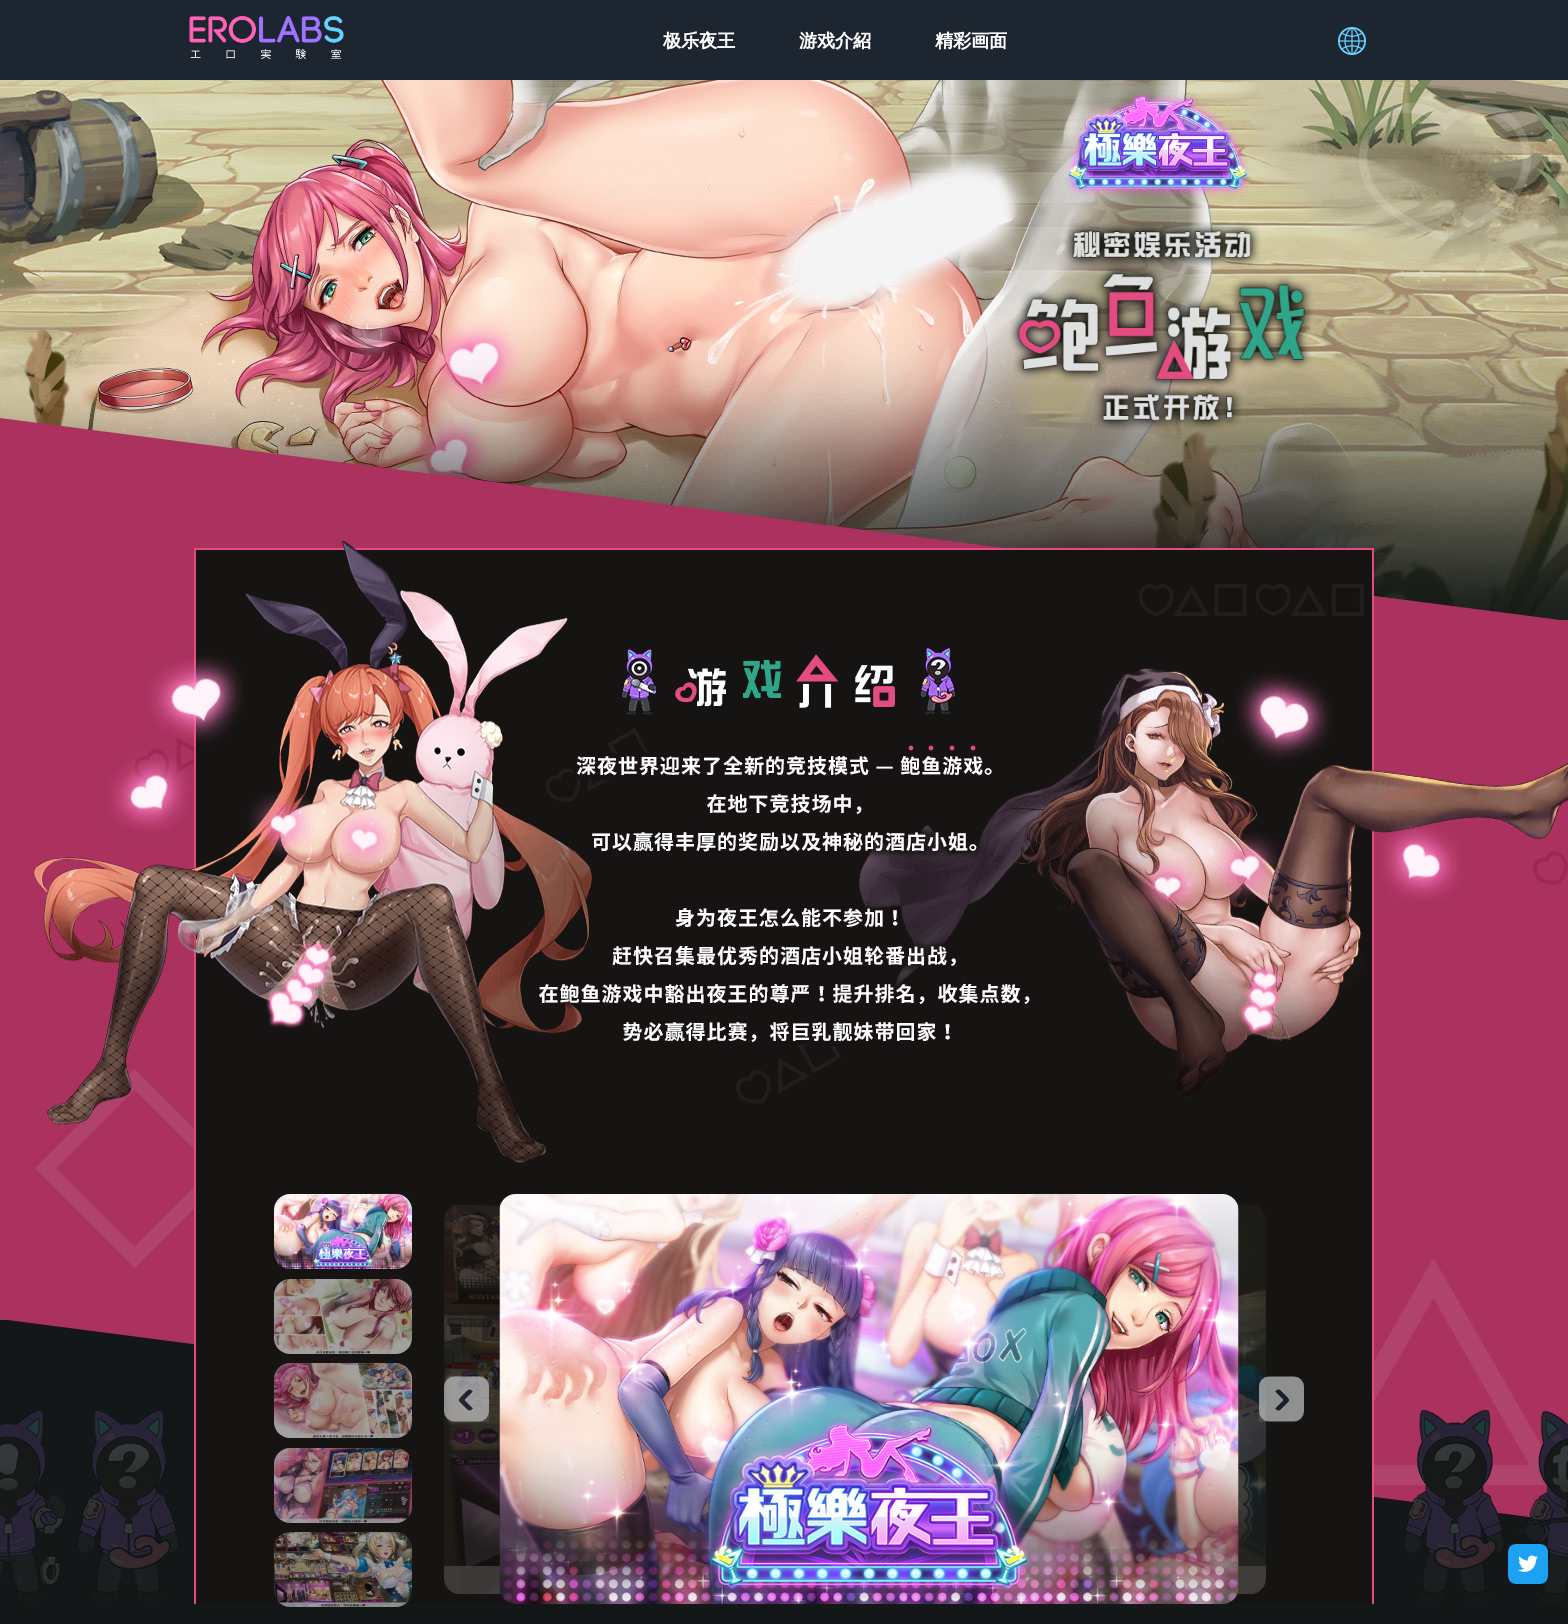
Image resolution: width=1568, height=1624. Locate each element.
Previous (466, 1399)
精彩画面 (971, 40)
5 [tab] (343, 1569)
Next (1281, 1399)
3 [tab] (343, 1400)
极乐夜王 (699, 40)
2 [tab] (343, 1316)
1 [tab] (343, 1231)
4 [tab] (343, 1485)
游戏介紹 (835, 40)
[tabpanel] (869, 1399)
